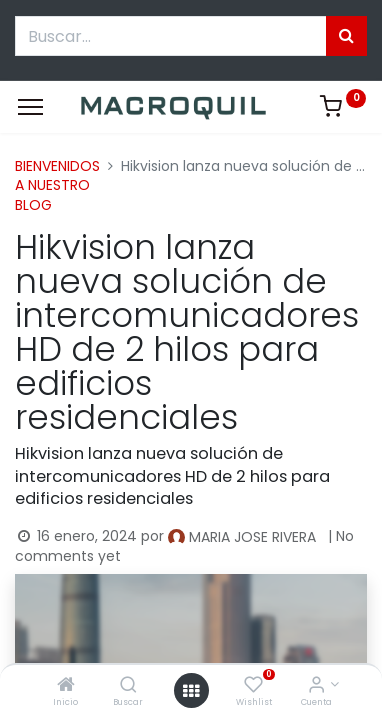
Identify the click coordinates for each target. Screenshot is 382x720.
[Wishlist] (253, 686)
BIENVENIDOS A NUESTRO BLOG (57, 185)
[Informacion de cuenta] (316, 686)
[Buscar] (128, 686)
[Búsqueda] (346, 36)
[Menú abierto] (191, 691)
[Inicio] (66, 686)
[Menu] (30, 107)
